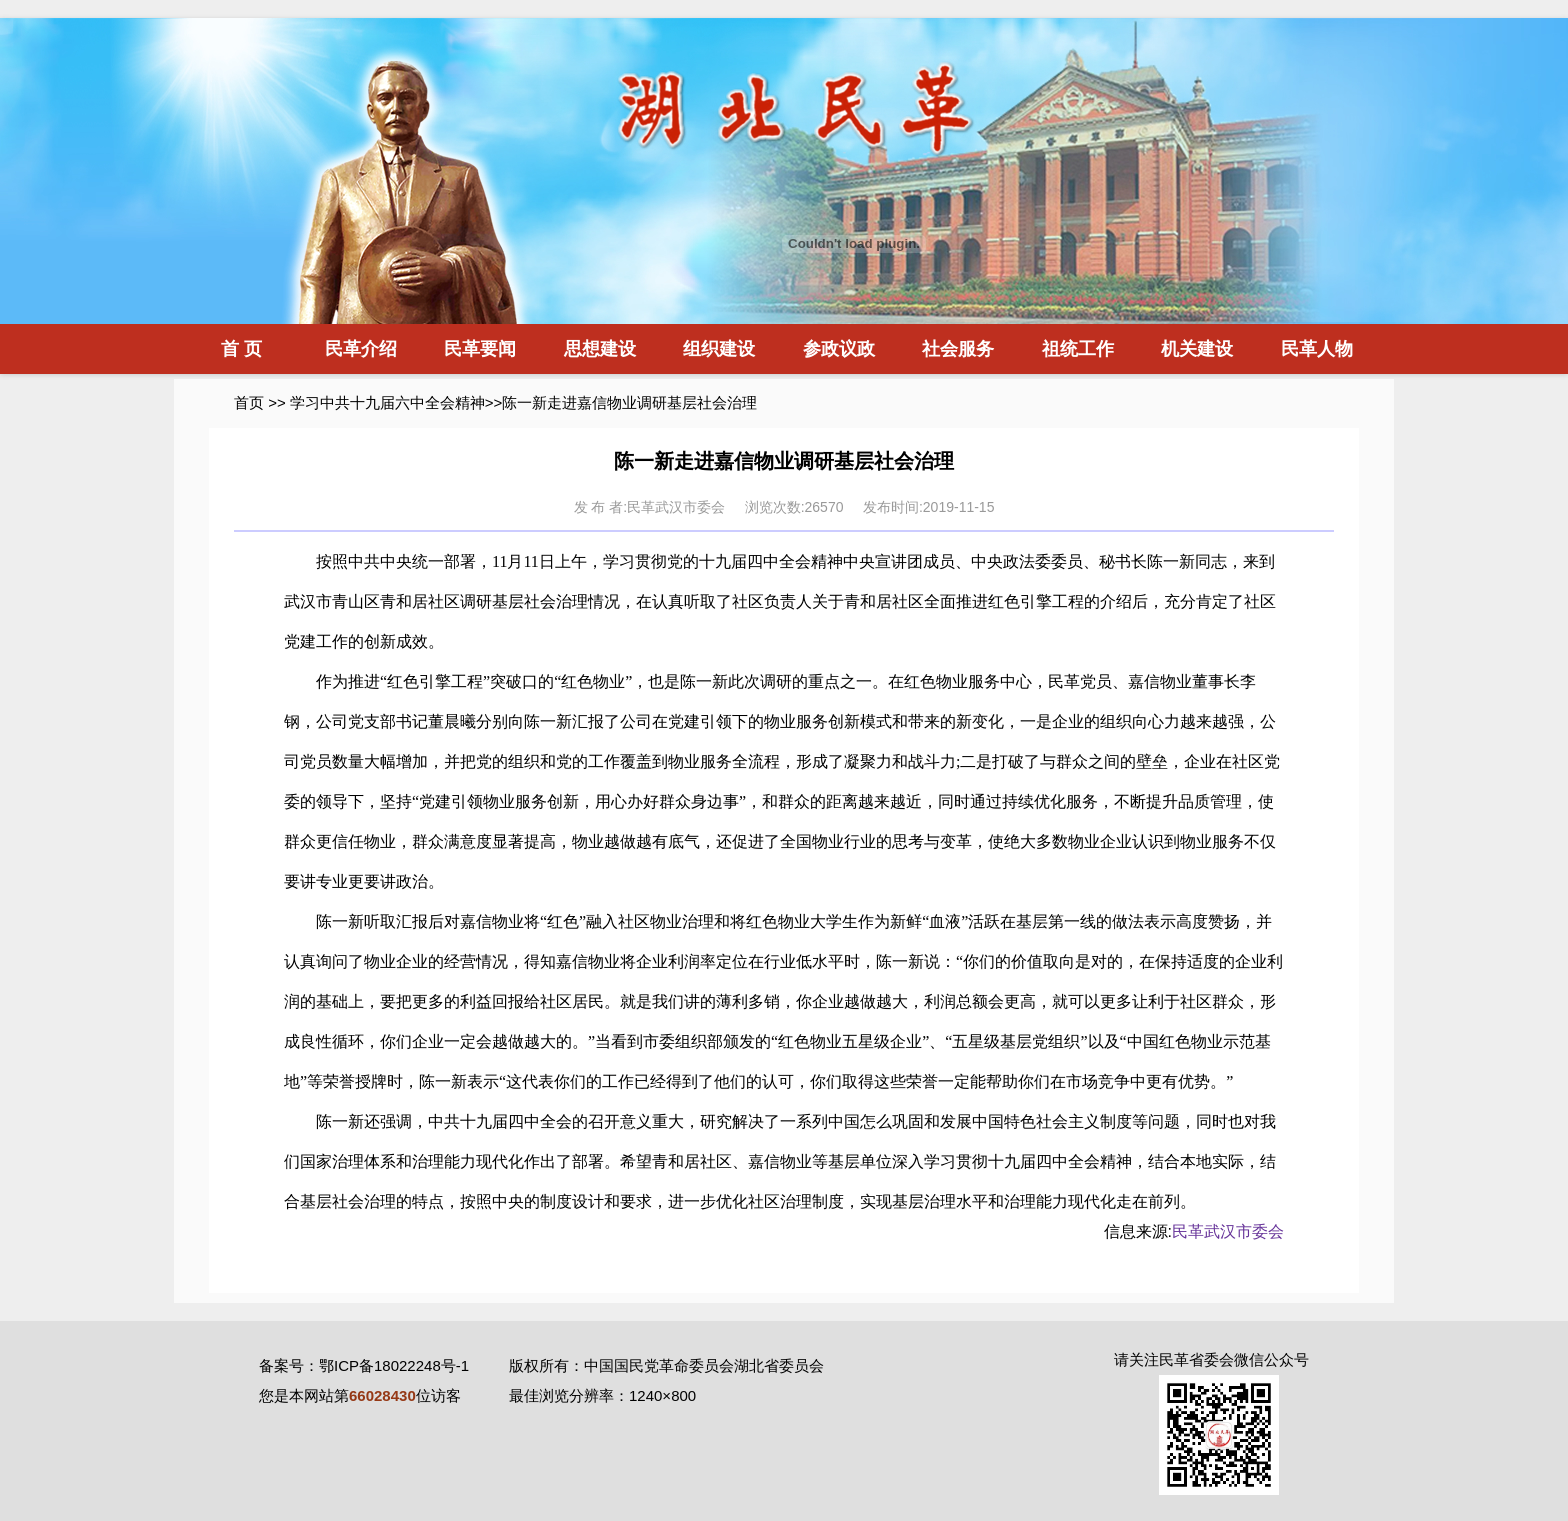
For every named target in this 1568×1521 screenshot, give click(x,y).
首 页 (241, 349)
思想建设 (600, 349)
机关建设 (1197, 349)
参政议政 (839, 349)
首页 (249, 402)
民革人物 (1317, 349)
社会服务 (958, 349)
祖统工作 (1078, 349)
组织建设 (719, 349)
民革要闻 (480, 349)
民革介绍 (361, 349)
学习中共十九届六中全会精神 (387, 402)
